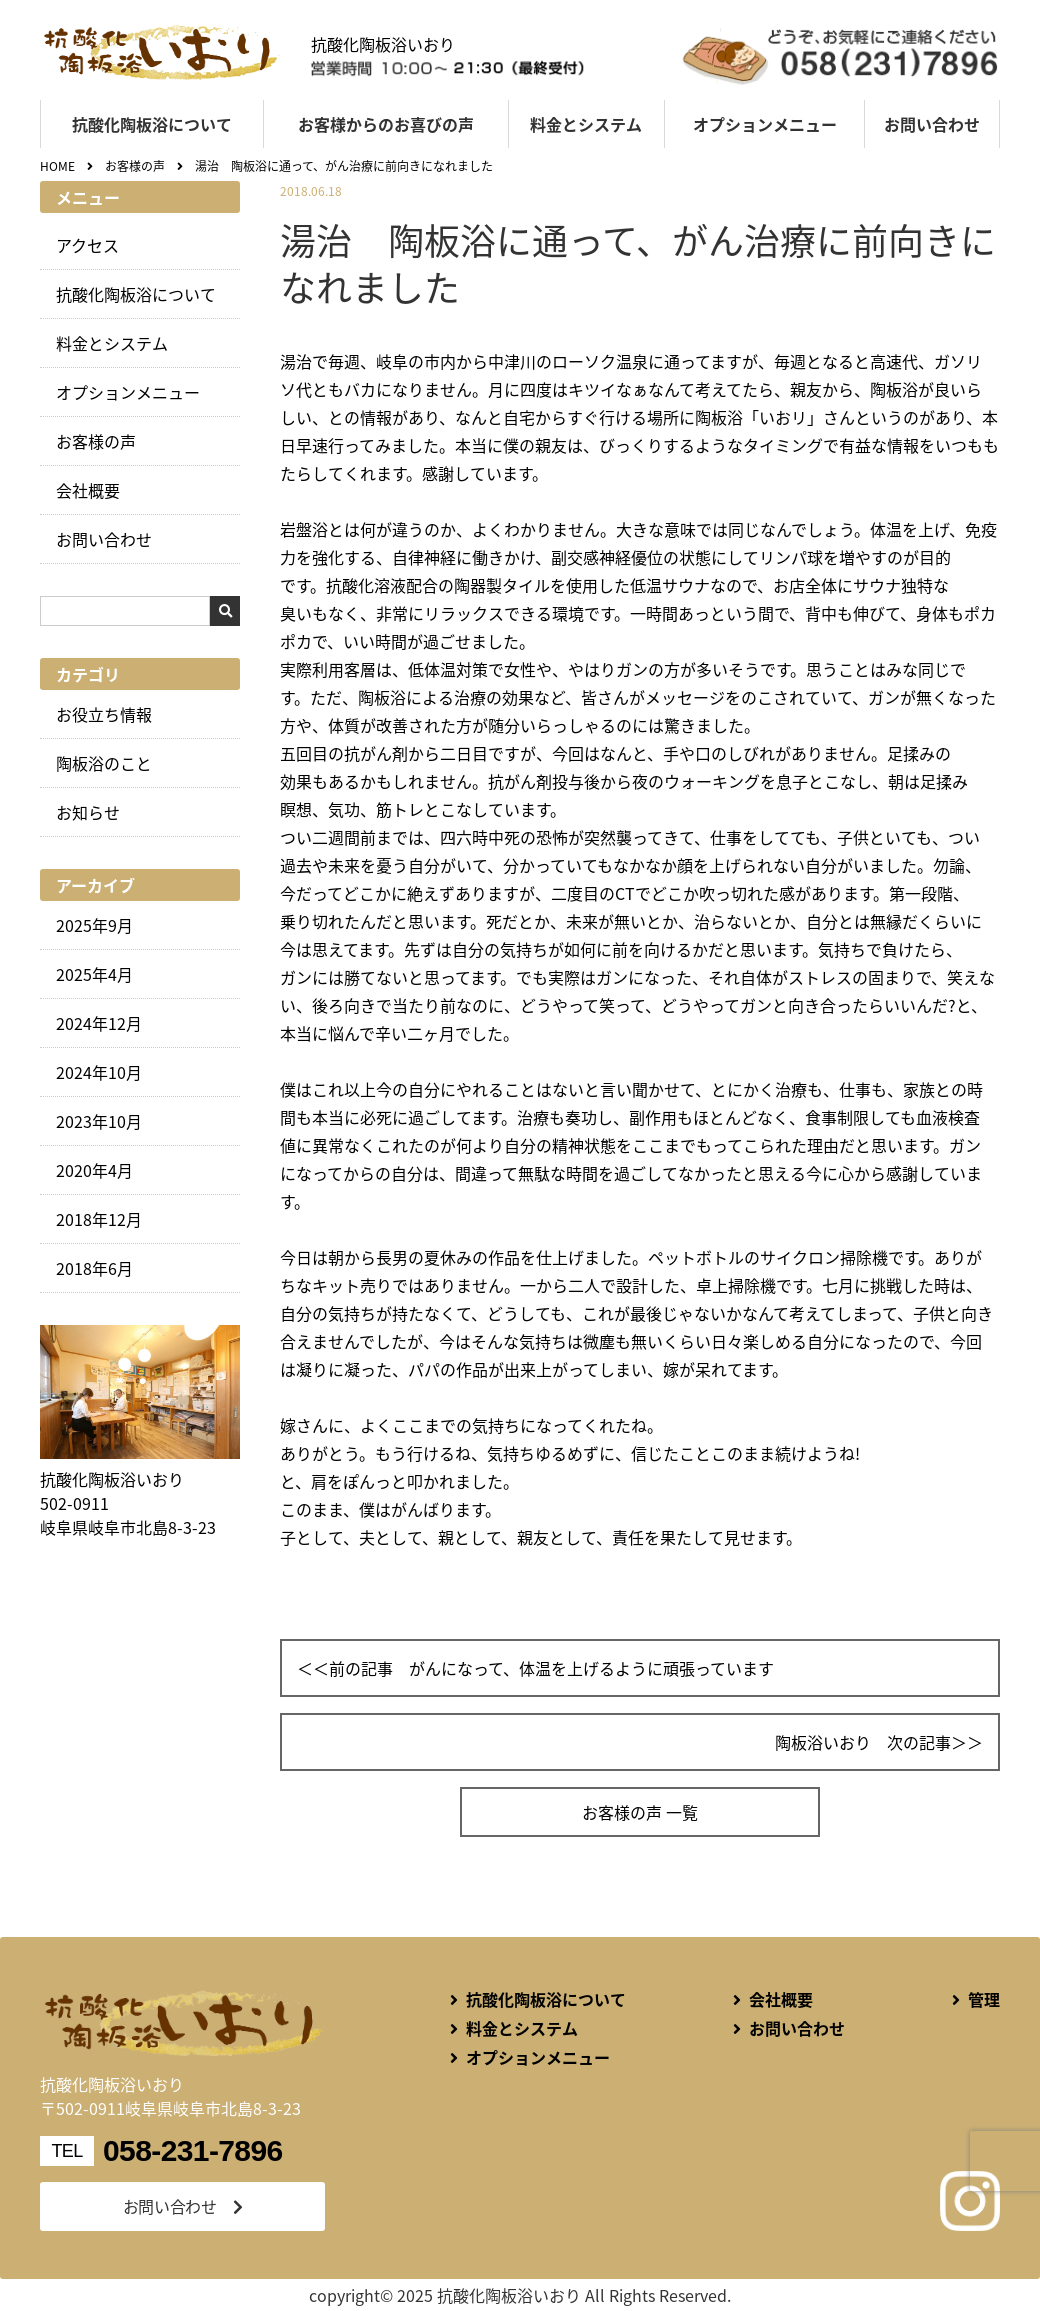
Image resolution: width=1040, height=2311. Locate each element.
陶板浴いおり (823, 1742)
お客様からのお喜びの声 (386, 124)
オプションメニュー (765, 124)
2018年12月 (99, 1219)
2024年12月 (99, 1023)
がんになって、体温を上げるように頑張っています (591, 1668)
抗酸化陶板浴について (152, 124)
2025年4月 (94, 974)
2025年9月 (94, 925)
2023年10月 (99, 1121)
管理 (984, 1999)
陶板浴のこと (104, 763)
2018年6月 (94, 1268)
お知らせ (88, 812)
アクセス (87, 245)
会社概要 (88, 490)
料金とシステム (586, 124)
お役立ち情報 (104, 714)
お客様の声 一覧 (640, 1812)
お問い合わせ (932, 124)
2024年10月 (99, 1072)
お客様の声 (96, 441)
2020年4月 (94, 1170)
